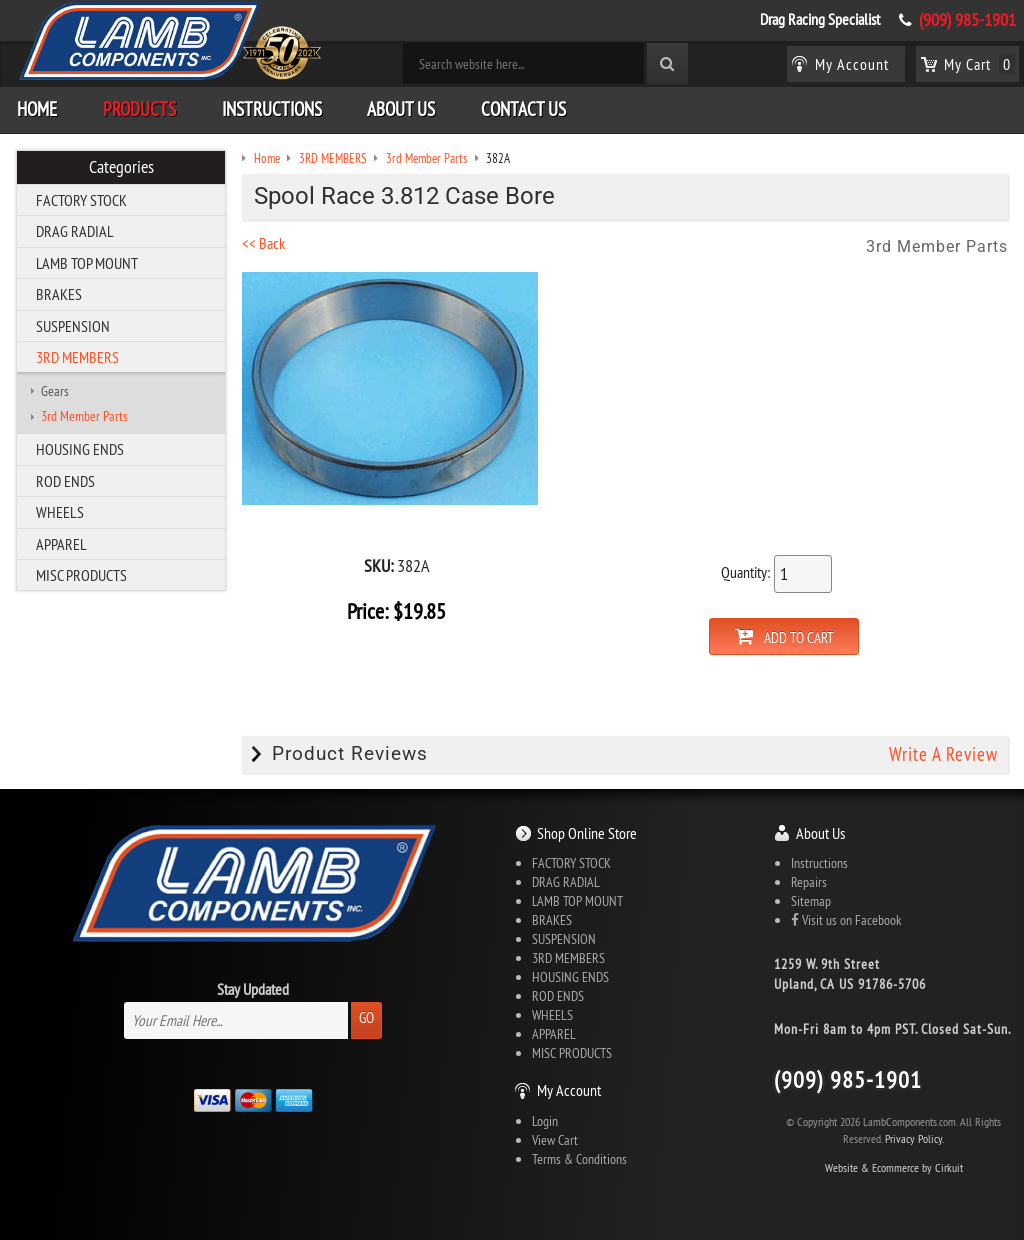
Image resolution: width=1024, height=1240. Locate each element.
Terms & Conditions (579, 1159)
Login (545, 1121)
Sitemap (811, 901)
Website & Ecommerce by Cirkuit (894, 1167)
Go (366, 1017)
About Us (401, 109)
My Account (569, 1090)
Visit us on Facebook (846, 920)
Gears (55, 391)
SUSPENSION (73, 326)
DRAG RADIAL (75, 231)
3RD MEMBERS (77, 357)
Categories (121, 167)
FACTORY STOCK (81, 200)
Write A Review (943, 754)
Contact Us (523, 109)
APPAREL (61, 544)
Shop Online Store (587, 833)
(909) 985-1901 (967, 20)
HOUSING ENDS (80, 449)
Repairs (809, 882)
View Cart (555, 1140)
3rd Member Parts (84, 416)
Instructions (272, 109)
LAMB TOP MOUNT (87, 263)
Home (37, 109)
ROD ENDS (65, 481)
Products (139, 109)
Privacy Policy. (914, 1138)
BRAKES (59, 294)
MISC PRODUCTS (81, 575)
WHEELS (60, 512)
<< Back (263, 243)
